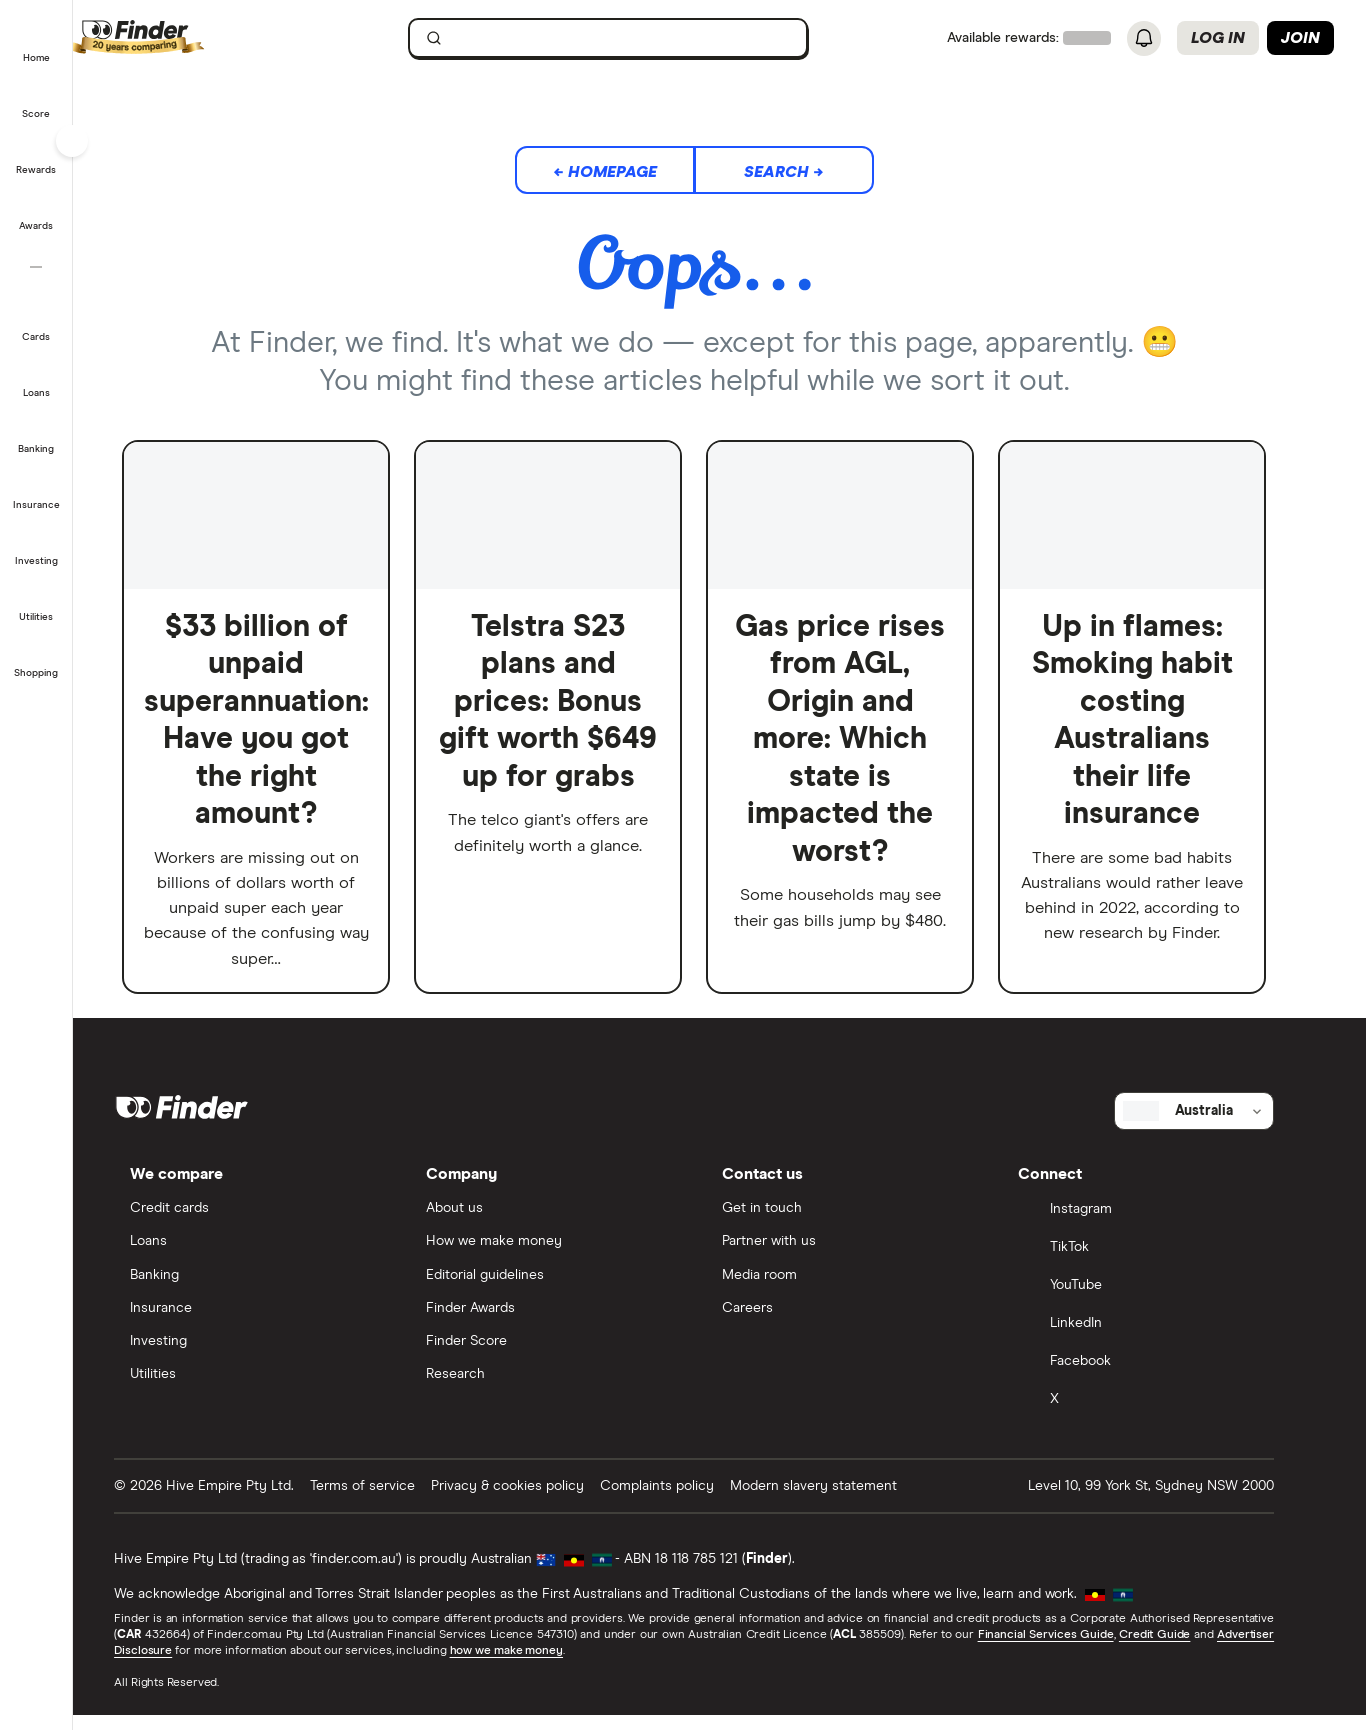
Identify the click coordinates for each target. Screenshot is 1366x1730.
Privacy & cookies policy (533, 1502)
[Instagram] (1164, 1227)
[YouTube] (1164, 1303)
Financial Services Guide (1071, 1650)
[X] (1164, 1417)
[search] (645, 42)
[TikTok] (1164, 1265)
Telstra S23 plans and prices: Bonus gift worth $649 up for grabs (574, 703)
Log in (1218, 38)
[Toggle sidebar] (72, 141)
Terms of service (388, 1502)
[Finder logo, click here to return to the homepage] (212, 38)
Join (1300, 38)
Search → (809, 172)
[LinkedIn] (1164, 1341)
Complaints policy (683, 1502)
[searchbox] (634, 38)
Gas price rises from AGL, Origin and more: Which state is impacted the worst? (866, 740)
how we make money (531, 1666)
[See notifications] (1144, 39)
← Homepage (630, 172)
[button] (36, 44)
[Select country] (1220, 1126)
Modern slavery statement (839, 1502)
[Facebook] (1164, 1379)
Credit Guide (1179, 1650)
